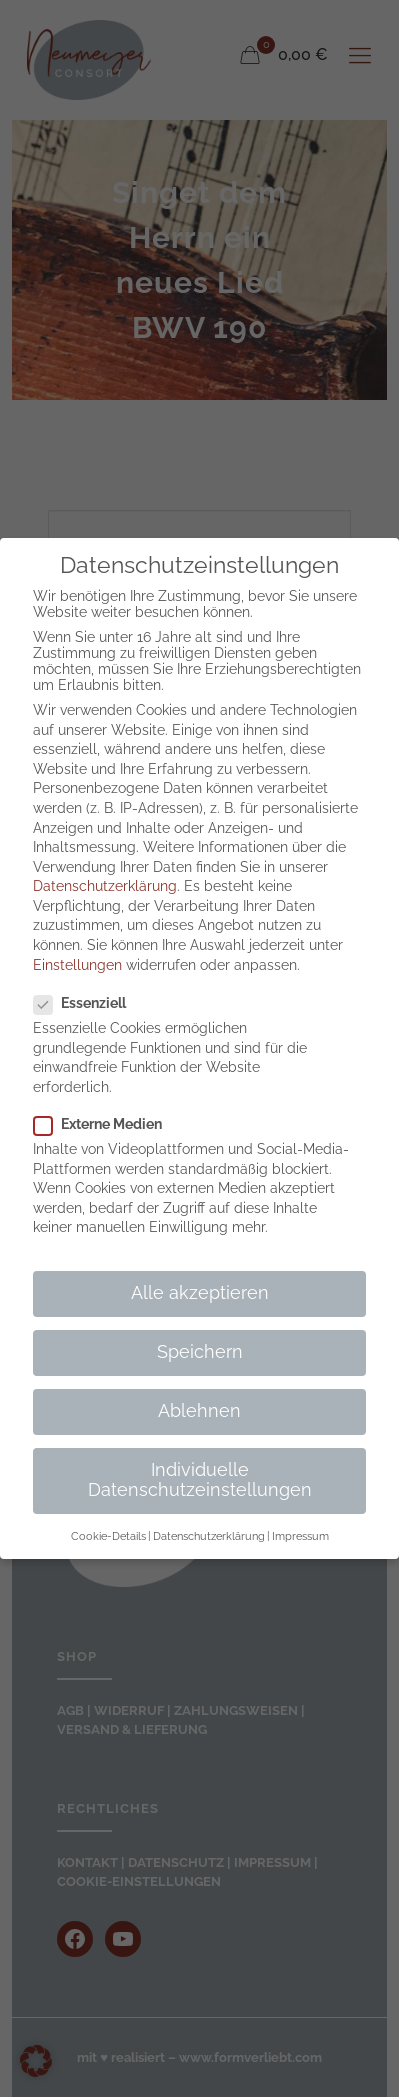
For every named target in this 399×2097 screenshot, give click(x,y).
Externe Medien (106, 1124)
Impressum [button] (300, 1536)
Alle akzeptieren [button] (200, 1293)
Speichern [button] (200, 1352)
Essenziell (88, 1003)
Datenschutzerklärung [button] (209, 1536)
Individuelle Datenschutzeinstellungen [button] (200, 1480)
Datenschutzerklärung (105, 886)
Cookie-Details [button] (108, 1536)
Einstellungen (77, 965)
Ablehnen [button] (199, 1411)
